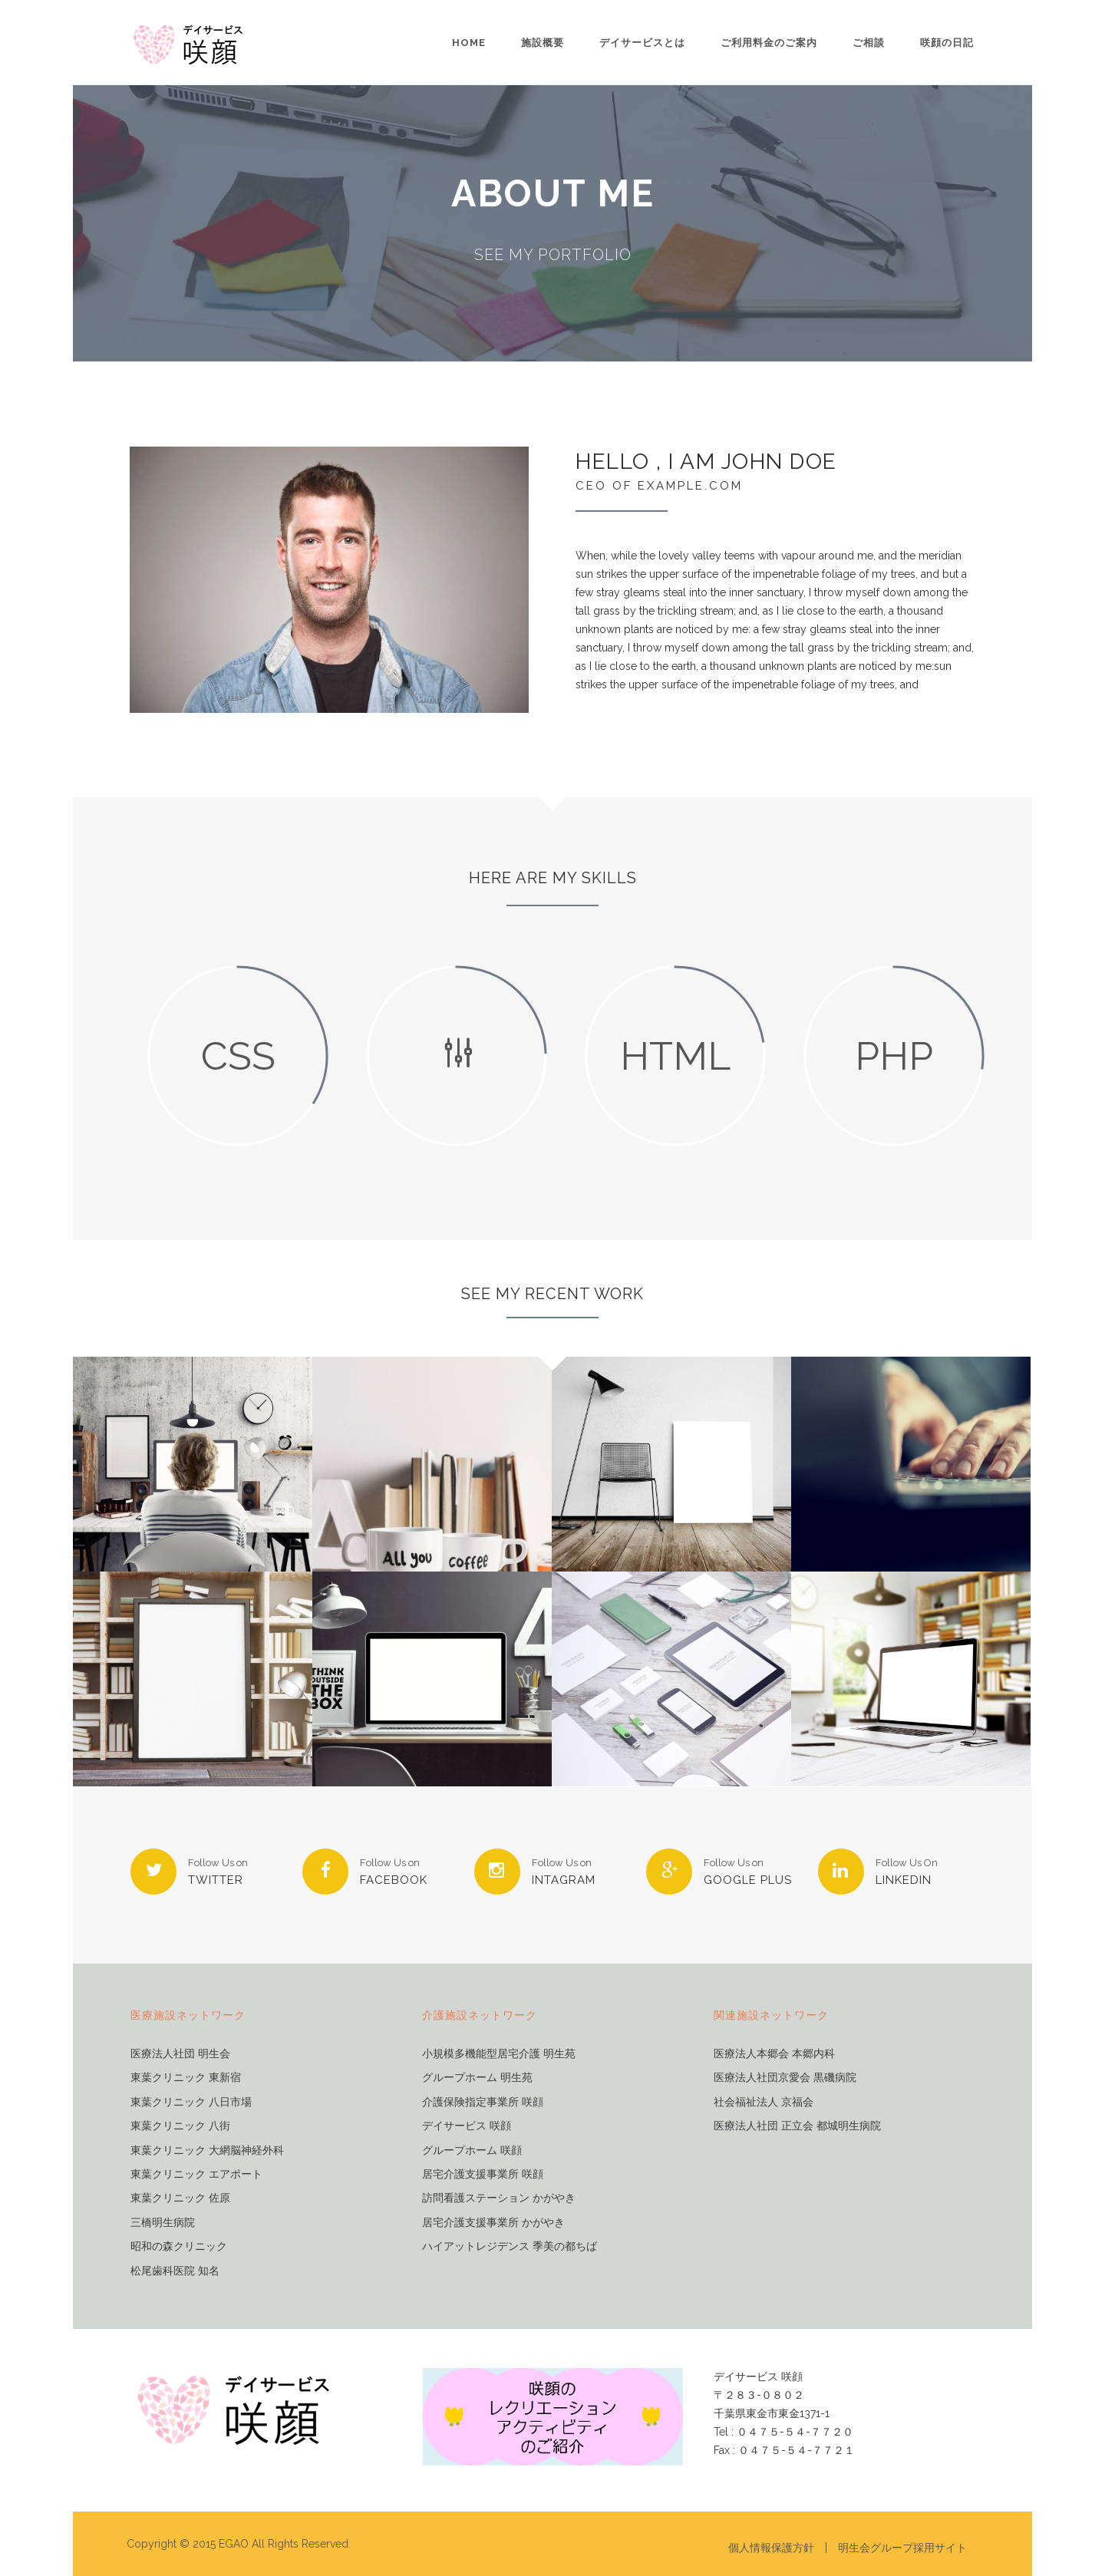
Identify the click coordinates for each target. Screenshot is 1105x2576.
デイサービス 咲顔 (466, 2126)
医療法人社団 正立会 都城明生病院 (797, 2126)
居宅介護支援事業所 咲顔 (482, 2174)
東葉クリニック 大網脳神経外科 (207, 2150)
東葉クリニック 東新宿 (185, 2077)
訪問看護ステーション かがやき (499, 2198)
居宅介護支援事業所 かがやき (493, 2222)
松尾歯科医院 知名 (174, 2271)
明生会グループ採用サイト (902, 2547)
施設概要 (542, 43)
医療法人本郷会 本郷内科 (774, 2054)
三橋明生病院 (162, 2222)
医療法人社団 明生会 (180, 2054)
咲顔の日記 (947, 43)
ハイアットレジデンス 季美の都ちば (509, 2246)
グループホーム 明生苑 (477, 2077)
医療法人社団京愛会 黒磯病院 (785, 2077)
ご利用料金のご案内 (769, 43)
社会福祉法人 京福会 (763, 2102)
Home (469, 43)
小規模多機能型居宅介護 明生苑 (499, 2054)
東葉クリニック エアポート (196, 2174)
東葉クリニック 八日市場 (191, 2102)
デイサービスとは (642, 43)
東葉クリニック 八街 (180, 2126)
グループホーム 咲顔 (472, 2150)
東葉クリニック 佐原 (180, 2198)
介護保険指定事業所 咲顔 (482, 2102)
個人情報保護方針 (771, 2547)
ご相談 (869, 43)
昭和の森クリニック (178, 2246)
